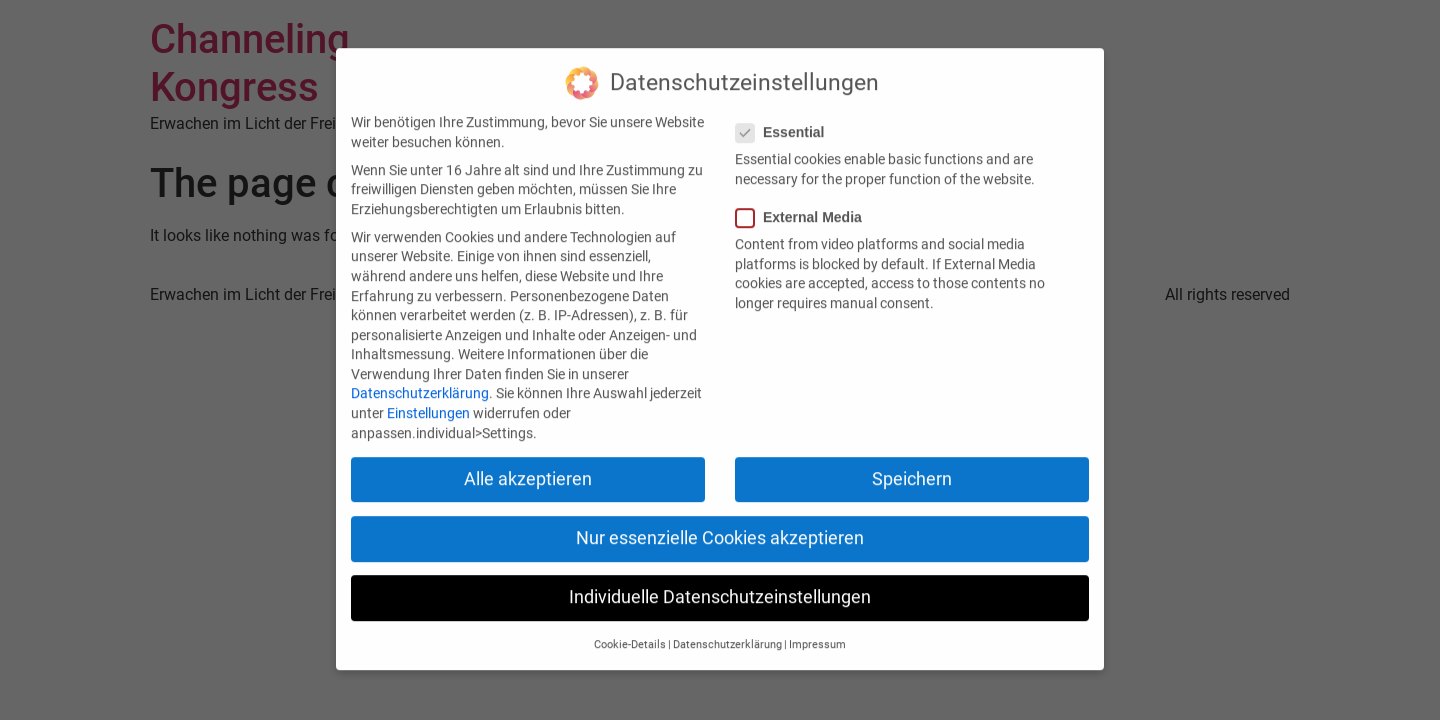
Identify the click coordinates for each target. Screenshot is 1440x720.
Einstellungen (428, 406)
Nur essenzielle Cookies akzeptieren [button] (720, 531)
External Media (805, 209)
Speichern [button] (912, 471)
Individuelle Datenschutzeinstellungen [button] (720, 590)
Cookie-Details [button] (630, 637)
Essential (786, 125)
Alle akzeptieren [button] (528, 471)
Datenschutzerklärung (420, 386)
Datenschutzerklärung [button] (727, 637)
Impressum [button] (817, 637)
